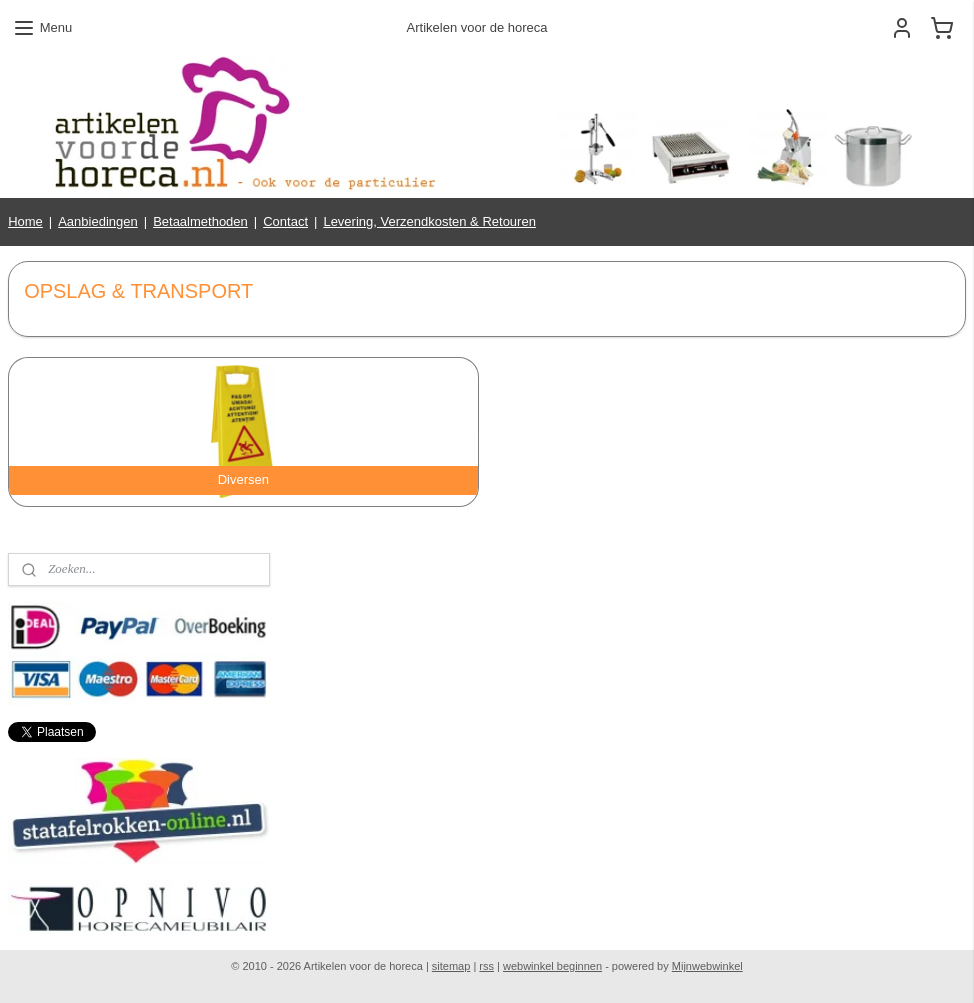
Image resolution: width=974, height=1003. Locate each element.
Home (25, 221)
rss (486, 966)
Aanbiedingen (98, 221)
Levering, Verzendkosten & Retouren (429, 221)
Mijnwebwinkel (707, 966)
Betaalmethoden (200, 221)
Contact (285, 221)
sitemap (451, 966)
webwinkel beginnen (552, 966)
